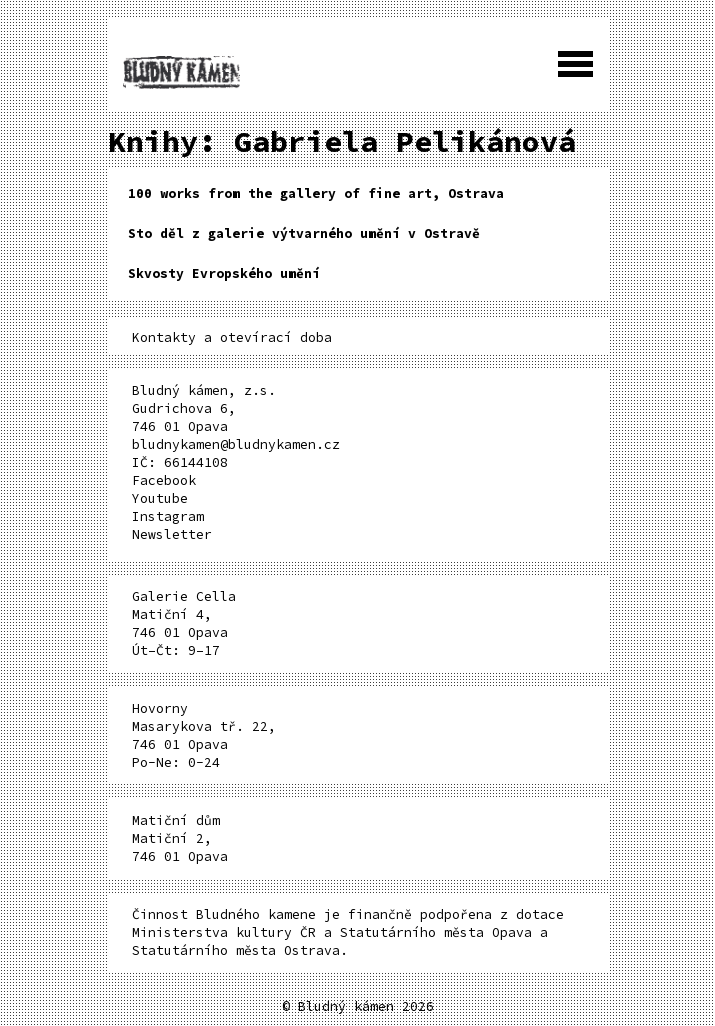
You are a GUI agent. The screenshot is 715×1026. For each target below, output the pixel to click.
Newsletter (172, 534)
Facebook (164, 480)
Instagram (168, 516)
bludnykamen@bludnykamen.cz (236, 444)
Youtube (160, 498)
